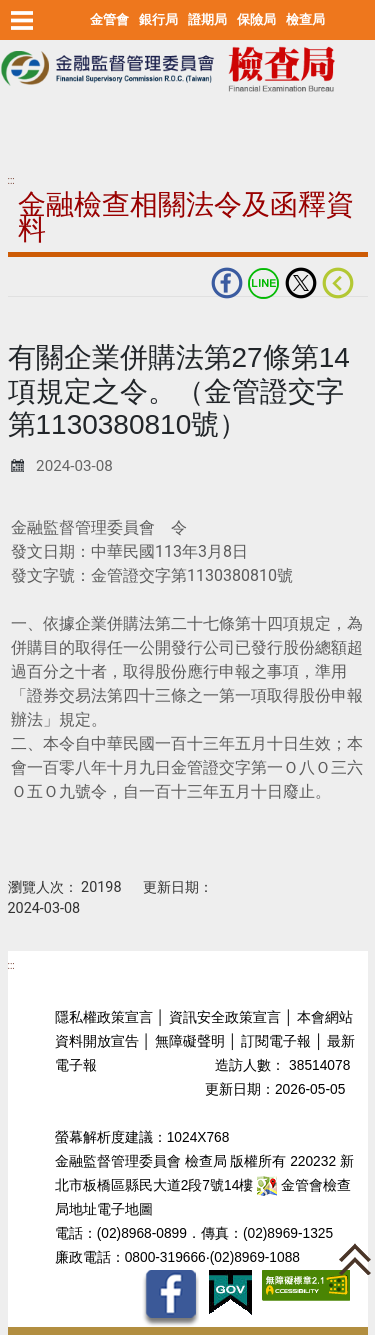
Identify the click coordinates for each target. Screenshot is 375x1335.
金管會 (109, 19)
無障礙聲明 (190, 1041)
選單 (22, 20)
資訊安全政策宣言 (225, 1017)
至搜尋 (24, 122)
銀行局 (158, 19)
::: (11, 180)
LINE (264, 283)
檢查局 (305, 19)
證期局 (207, 19)
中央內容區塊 (56, 328)
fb (227, 283)
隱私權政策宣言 (104, 1017)
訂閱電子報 (276, 1041)
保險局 (256, 19)
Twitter (301, 283)
